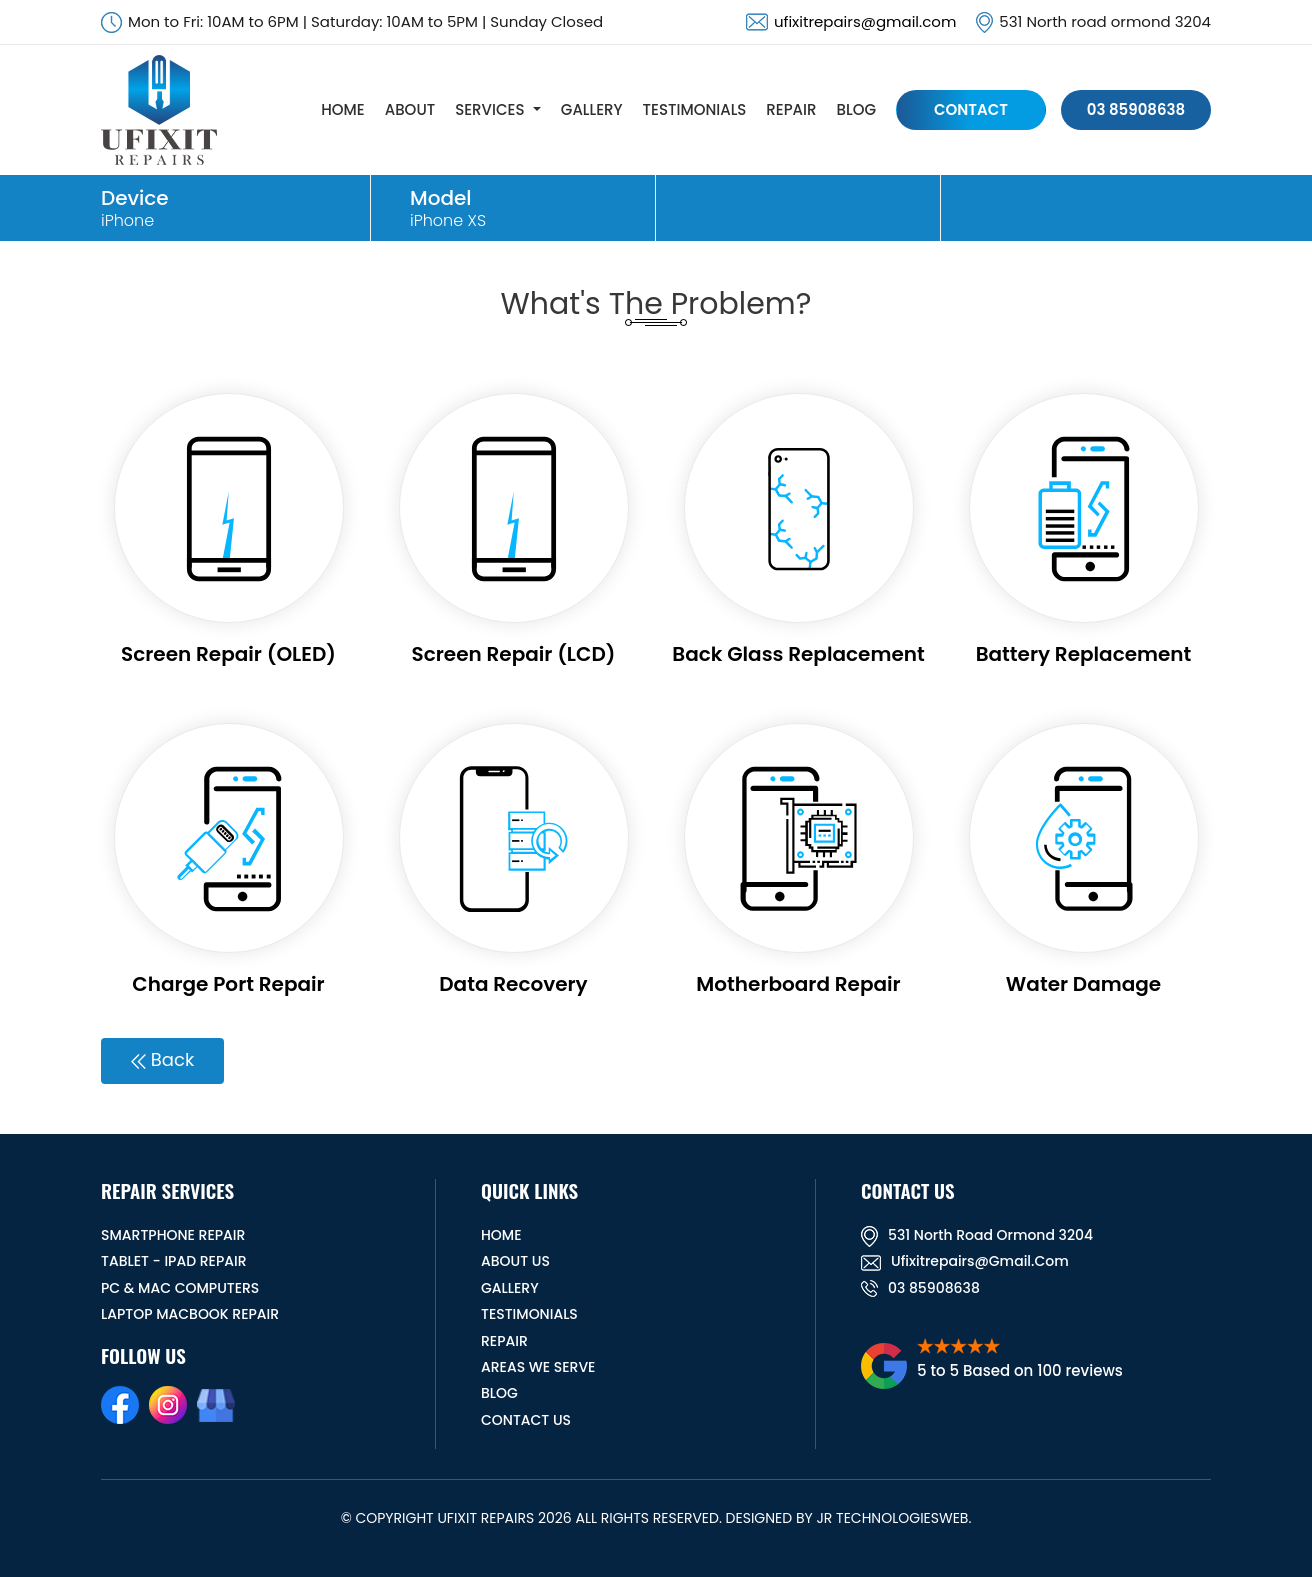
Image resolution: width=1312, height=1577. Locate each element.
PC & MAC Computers (180, 1288)
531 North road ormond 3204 (977, 1235)
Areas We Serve (538, 1367)
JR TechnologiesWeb (892, 1518)
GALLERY (592, 109)
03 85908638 (1136, 109)
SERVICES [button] (489, 109)
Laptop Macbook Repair (190, 1314)
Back (162, 1059)
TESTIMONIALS (695, 109)
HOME (342, 109)
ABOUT (410, 109)
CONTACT (971, 109)
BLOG (856, 109)
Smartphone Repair (173, 1235)
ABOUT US (515, 1261)
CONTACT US (526, 1420)
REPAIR (791, 109)
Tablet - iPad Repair (174, 1261)
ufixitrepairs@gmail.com (865, 21)
